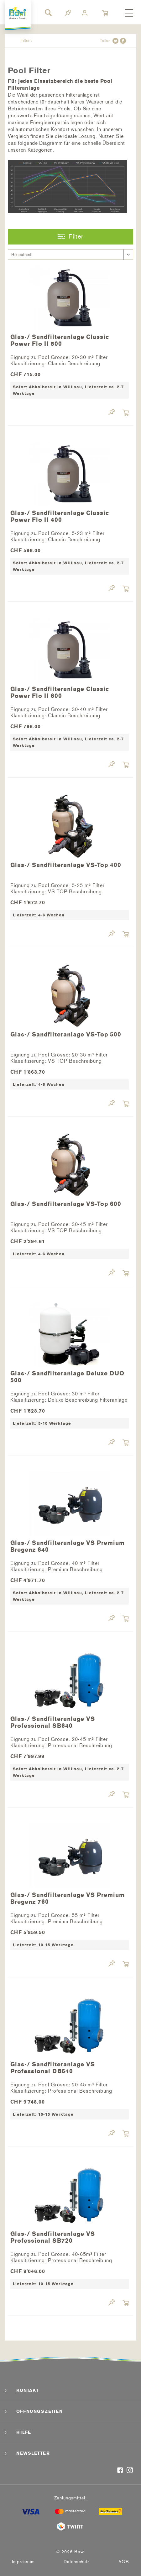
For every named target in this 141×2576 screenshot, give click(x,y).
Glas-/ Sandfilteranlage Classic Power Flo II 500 (59, 340)
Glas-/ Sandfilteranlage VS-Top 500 (65, 1034)
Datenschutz (77, 2561)
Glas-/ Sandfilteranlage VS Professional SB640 (52, 1722)
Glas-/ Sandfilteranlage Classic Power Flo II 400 (59, 516)
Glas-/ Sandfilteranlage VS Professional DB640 (52, 2068)
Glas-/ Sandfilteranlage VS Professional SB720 (52, 2237)
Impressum (23, 2561)
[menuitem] (129, 13)
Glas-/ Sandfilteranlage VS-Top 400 (65, 865)
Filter (70, 236)
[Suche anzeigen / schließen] (48, 12)
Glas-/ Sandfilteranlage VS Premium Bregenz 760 (67, 1898)
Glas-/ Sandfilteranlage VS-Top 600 (65, 1204)
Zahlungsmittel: (70, 2498)
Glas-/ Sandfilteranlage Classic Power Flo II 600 (59, 692)
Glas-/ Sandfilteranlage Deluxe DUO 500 (67, 1377)
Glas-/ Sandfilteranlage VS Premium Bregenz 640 (67, 1546)
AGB (123, 2561)
